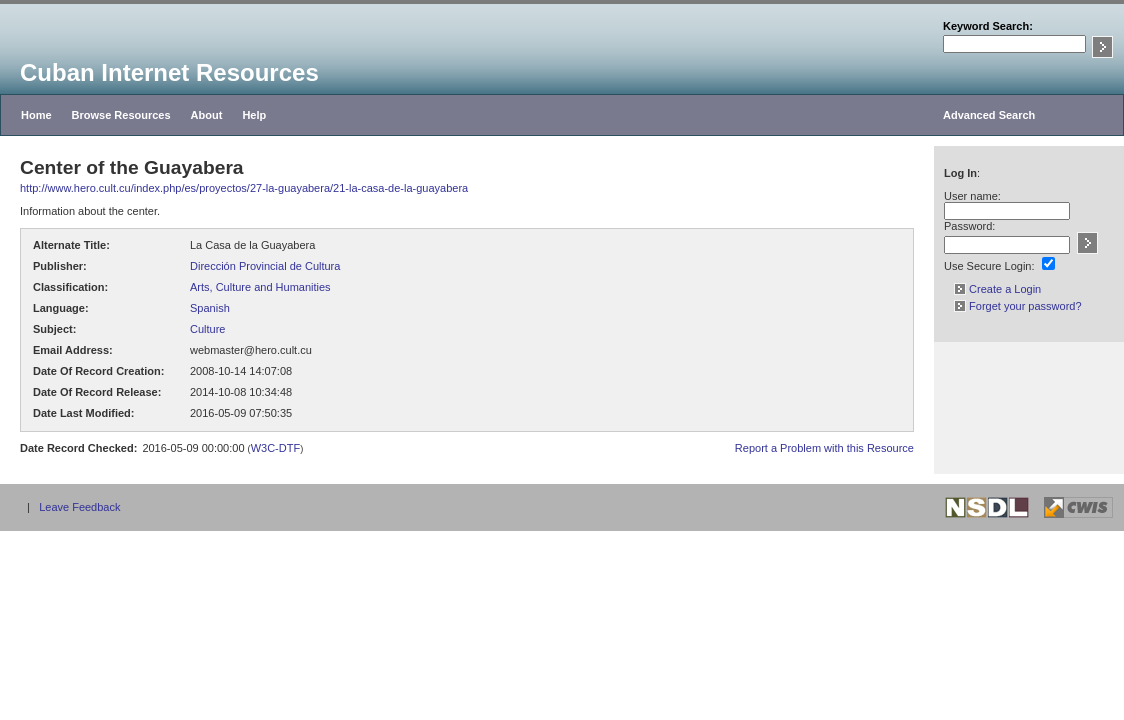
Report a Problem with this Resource (824, 448)
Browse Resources (121, 115)
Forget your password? (1018, 306)
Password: (969, 226)
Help (254, 115)
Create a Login (997, 289)
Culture (207, 329)
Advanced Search (989, 115)
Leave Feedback (79, 507)
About (207, 115)
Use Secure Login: (989, 266)
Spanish (210, 308)
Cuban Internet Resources (169, 72)
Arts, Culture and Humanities (260, 287)
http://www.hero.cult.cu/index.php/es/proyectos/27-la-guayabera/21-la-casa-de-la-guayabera (244, 188)
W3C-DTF (276, 448)
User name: (972, 196)
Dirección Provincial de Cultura (265, 266)
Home (36, 115)
